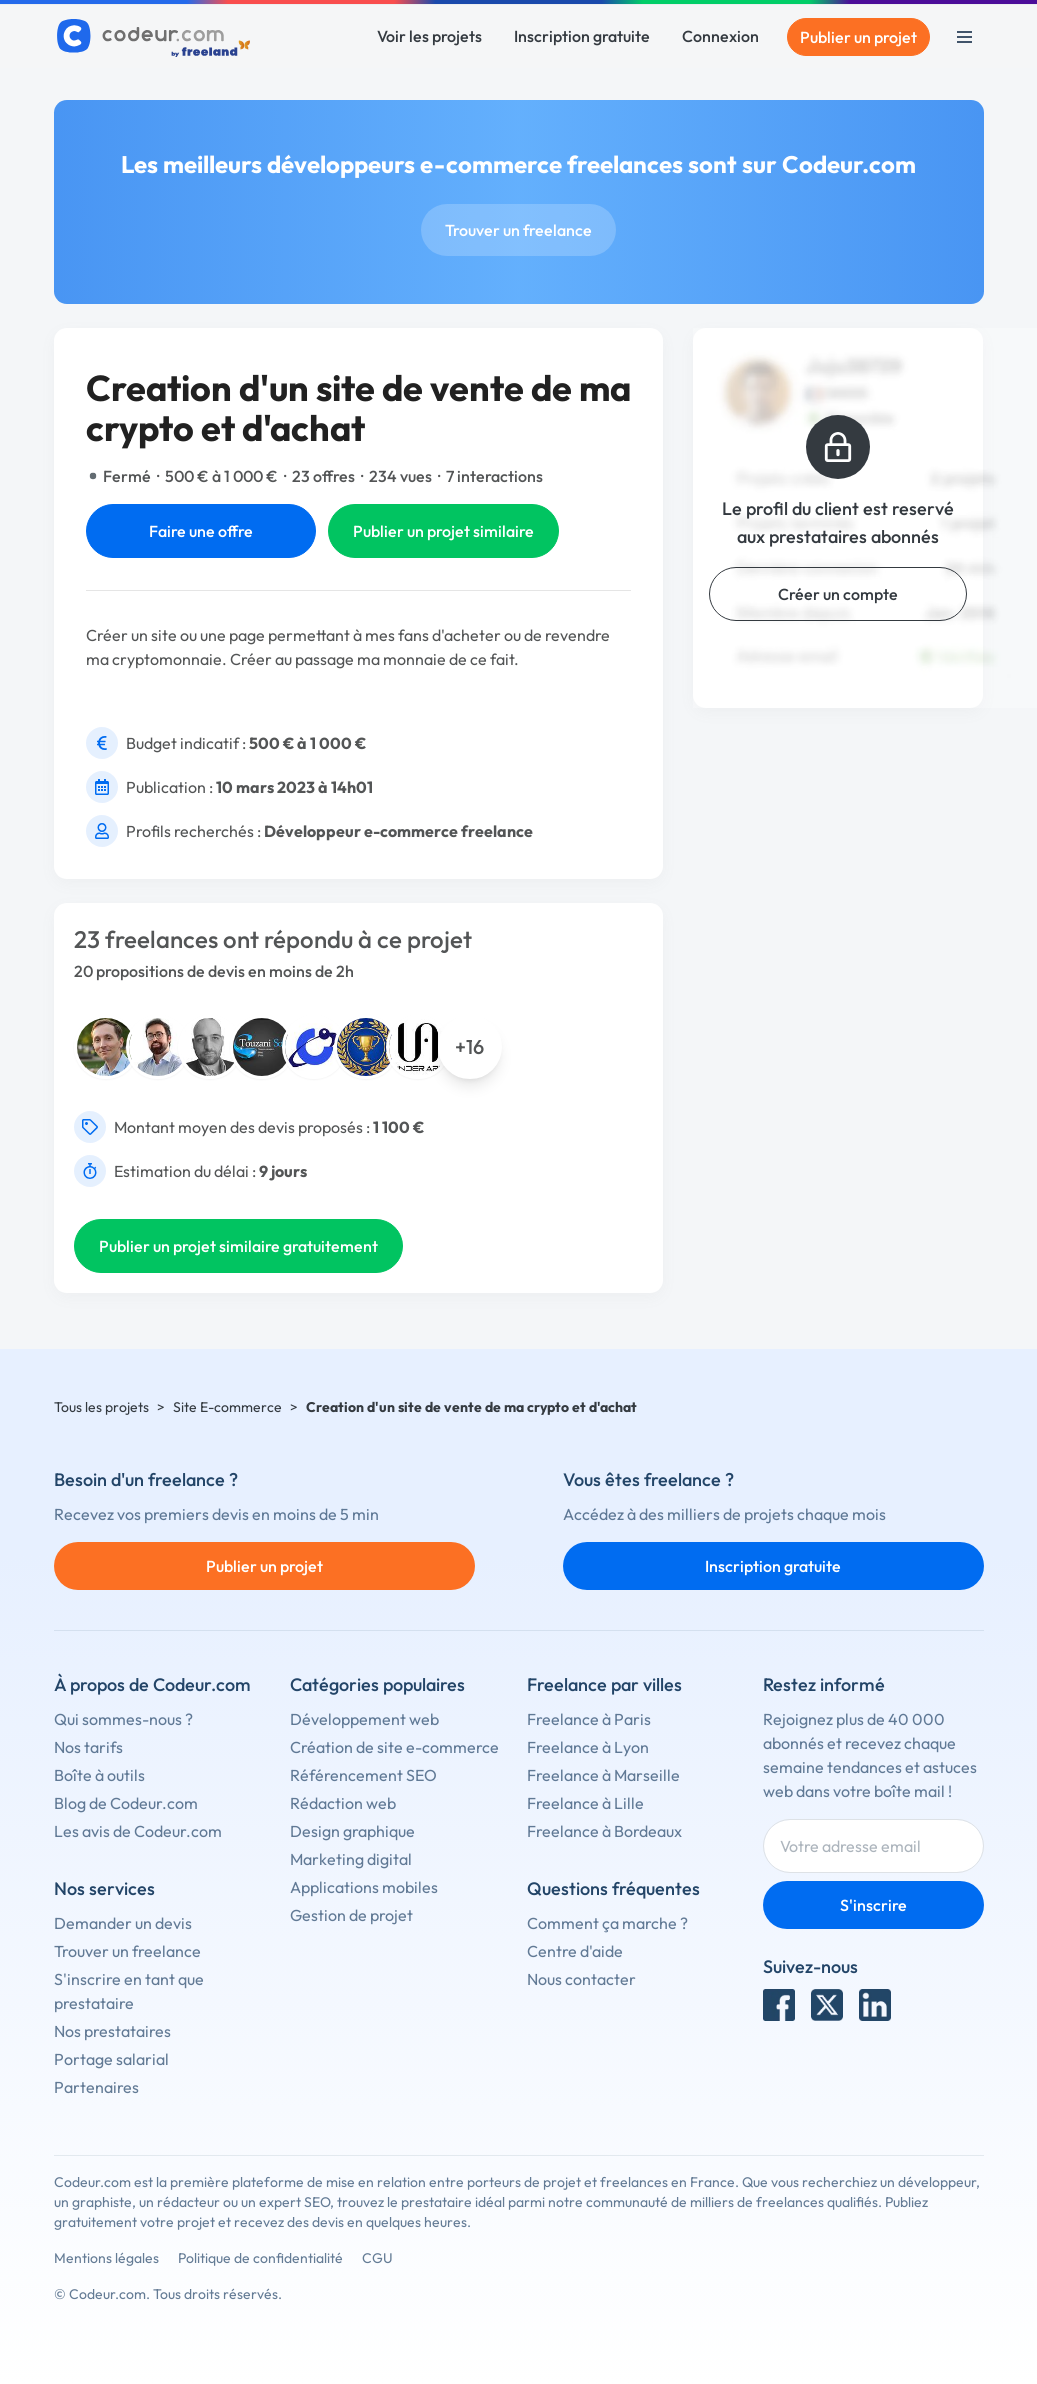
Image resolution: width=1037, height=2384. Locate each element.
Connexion (720, 36)
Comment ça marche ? (607, 1923)
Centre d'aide (575, 1951)
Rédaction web (343, 1803)
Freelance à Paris (589, 1719)
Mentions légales (106, 2258)
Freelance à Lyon (588, 1747)
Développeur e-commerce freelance (398, 831)
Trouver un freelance (518, 230)
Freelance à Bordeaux (604, 1831)
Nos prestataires (112, 2031)
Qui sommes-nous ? (123, 1719)
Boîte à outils (99, 1775)
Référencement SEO (363, 1775)
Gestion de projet (351, 1915)
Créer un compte (838, 594)
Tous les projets (101, 1407)
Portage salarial (111, 2059)
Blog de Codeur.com (126, 1803)
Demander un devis (123, 1923)
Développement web (364, 1719)
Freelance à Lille (585, 1803)
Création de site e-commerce (394, 1747)
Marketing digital (351, 1859)
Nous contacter (581, 1979)
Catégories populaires (377, 1684)
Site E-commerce (227, 1407)
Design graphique (352, 1831)
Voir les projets (429, 36)
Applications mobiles (364, 1887)
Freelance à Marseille (603, 1775)
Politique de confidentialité (260, 2258)
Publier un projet (858, 37)
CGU (377, 2258)
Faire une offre (201, 531)
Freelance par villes (604, 1684)
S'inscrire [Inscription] (873, 1905)
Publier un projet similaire (443, 531)
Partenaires (96, 2087)
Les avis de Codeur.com (138, 1831)
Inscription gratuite (582, 36)
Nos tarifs (88, 1747)
